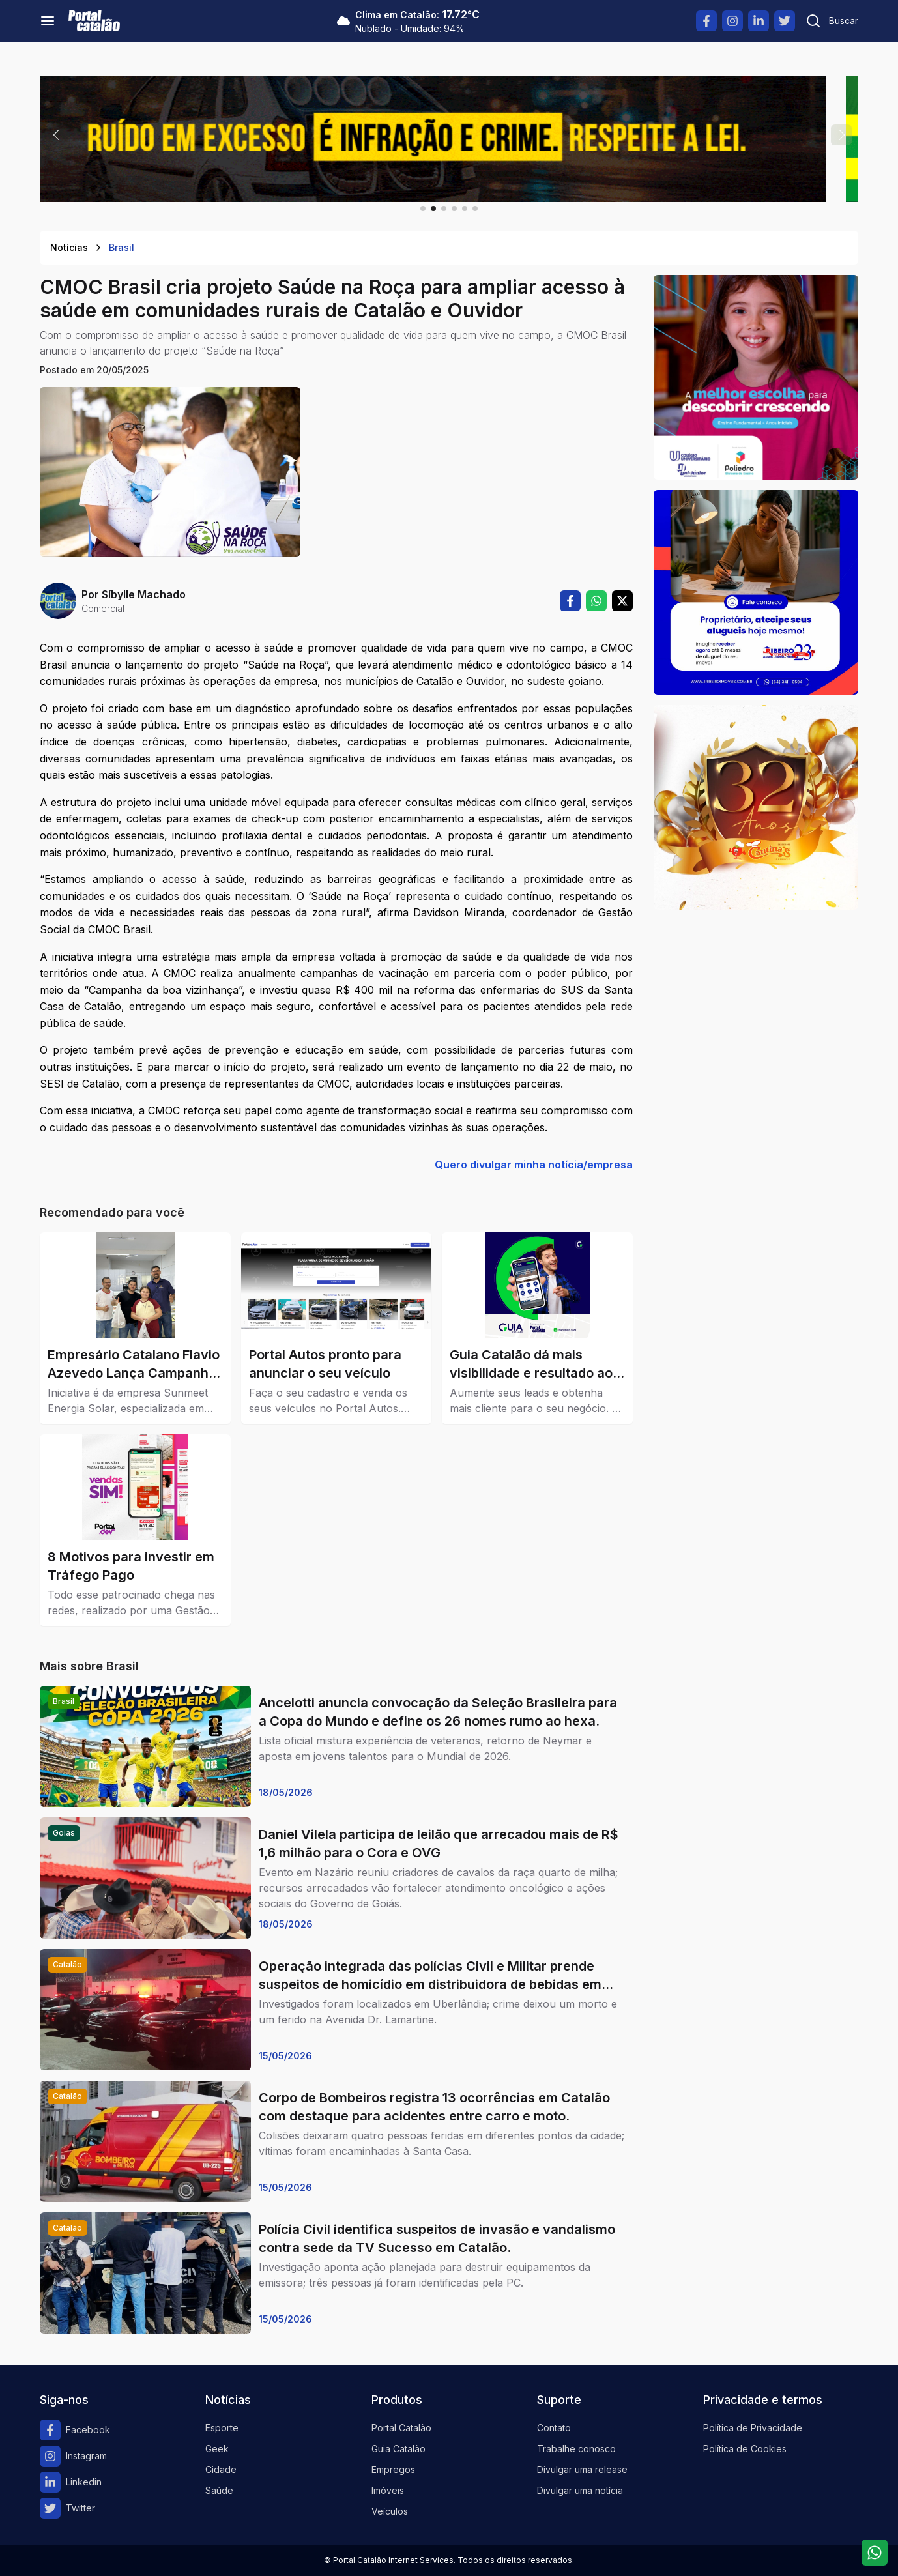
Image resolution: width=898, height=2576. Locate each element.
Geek (217, 2448)
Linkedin (71, 2482)
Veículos (389, 2511)
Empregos (393, 2469)
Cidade (221, 2469)
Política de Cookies (745, 2448)
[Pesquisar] (831, 21)
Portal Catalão (401, 2427)
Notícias (69, 247)
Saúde (219, 2490)
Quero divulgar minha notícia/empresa (534, 1164)
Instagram (73, 2456)
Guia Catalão (398, 2448)
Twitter (67, 2508)
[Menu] (47, 21)
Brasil (121, 247)
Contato (554, 2427)
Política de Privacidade (752, 2427)
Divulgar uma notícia (580, 2490)
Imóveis (387, 2490)
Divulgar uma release (582, 2469)
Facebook (75, 2430)
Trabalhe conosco (576, 2448)
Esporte (222, 2427)
